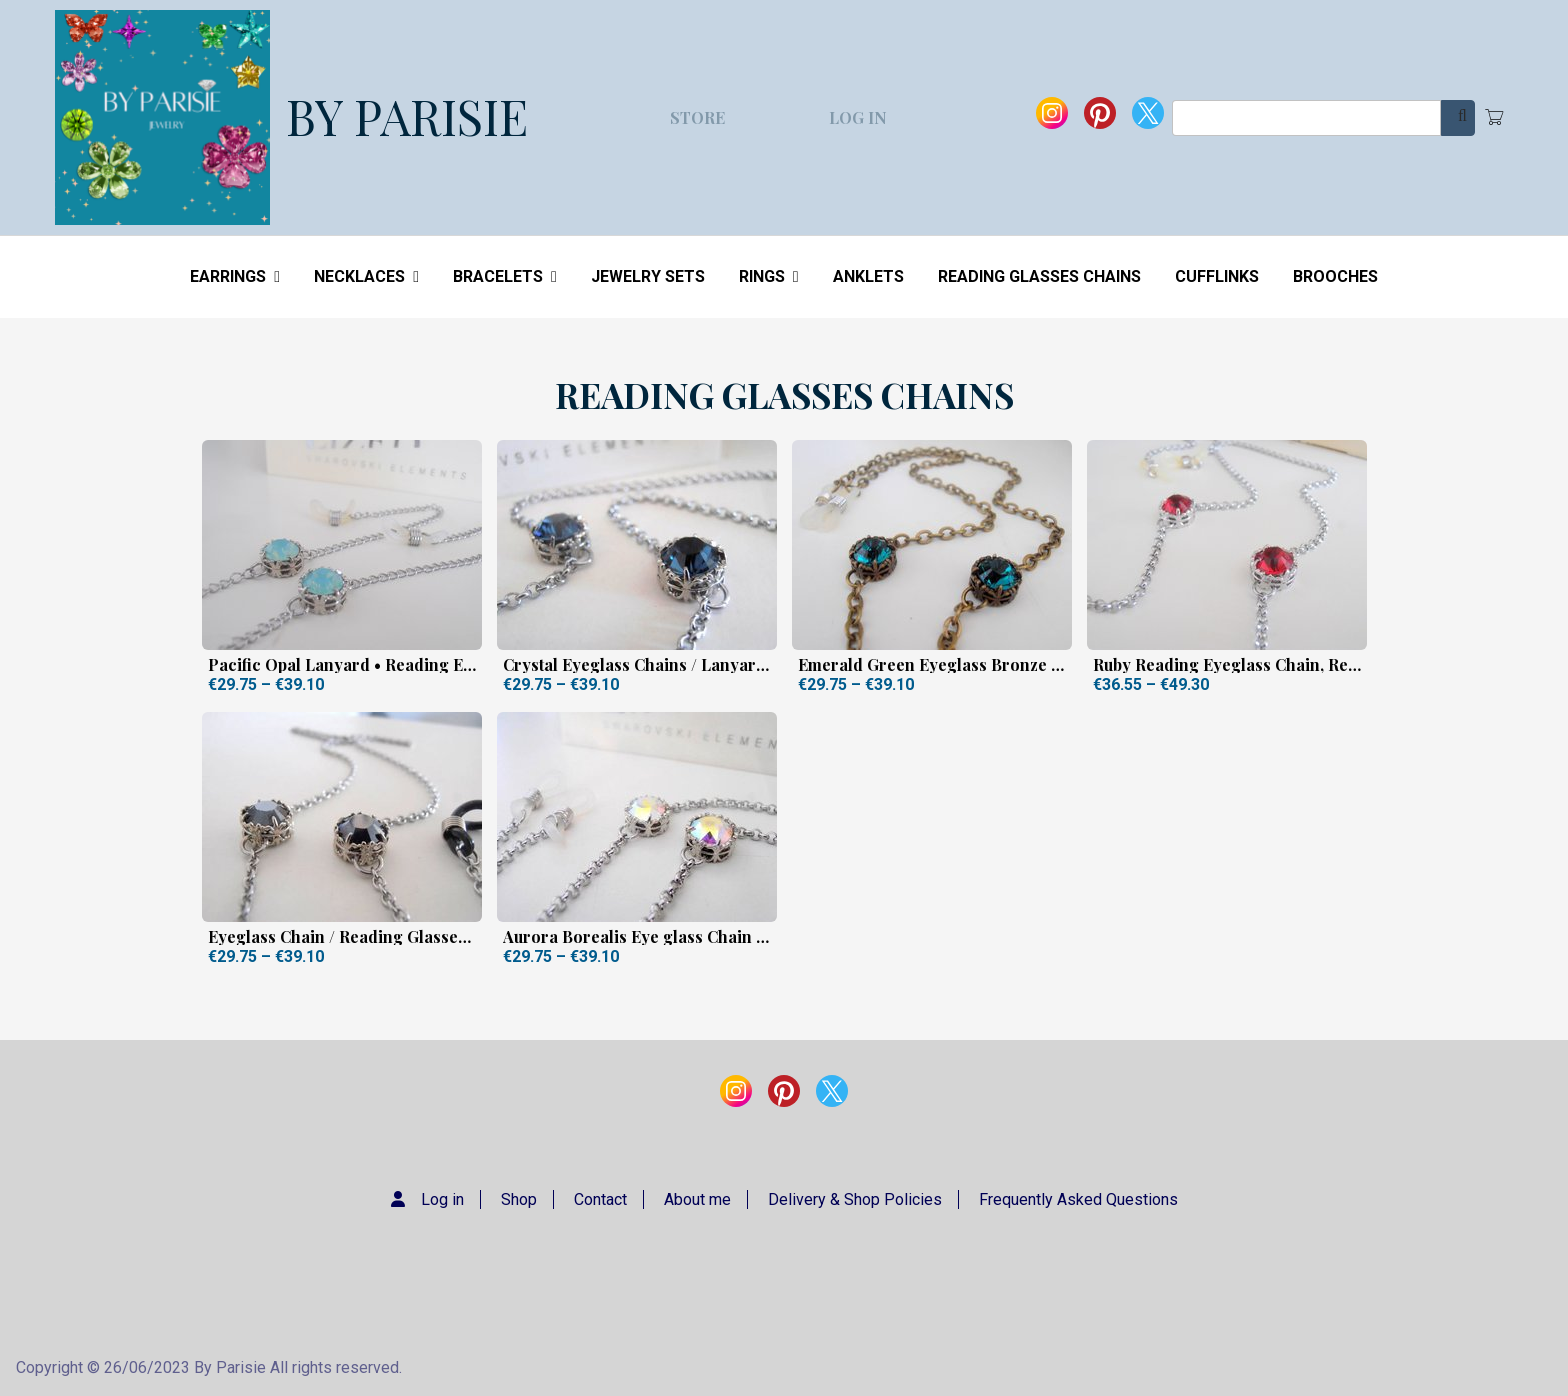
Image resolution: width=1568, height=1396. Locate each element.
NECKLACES (366, 276)
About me (697, 1199)
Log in (858, 117)
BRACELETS (505, 276)
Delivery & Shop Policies (855, 1199)
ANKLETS (868, 276)
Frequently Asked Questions (1078, 1199)
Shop (519, 1199)
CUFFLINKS (1217, 276)
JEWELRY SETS (648, 276)
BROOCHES (1335, 276)
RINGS (769, 276)
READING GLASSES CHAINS (1039, 276)
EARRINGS (235, 276)
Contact (600, 1199)
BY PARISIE (407, 116)
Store (697, 117)
